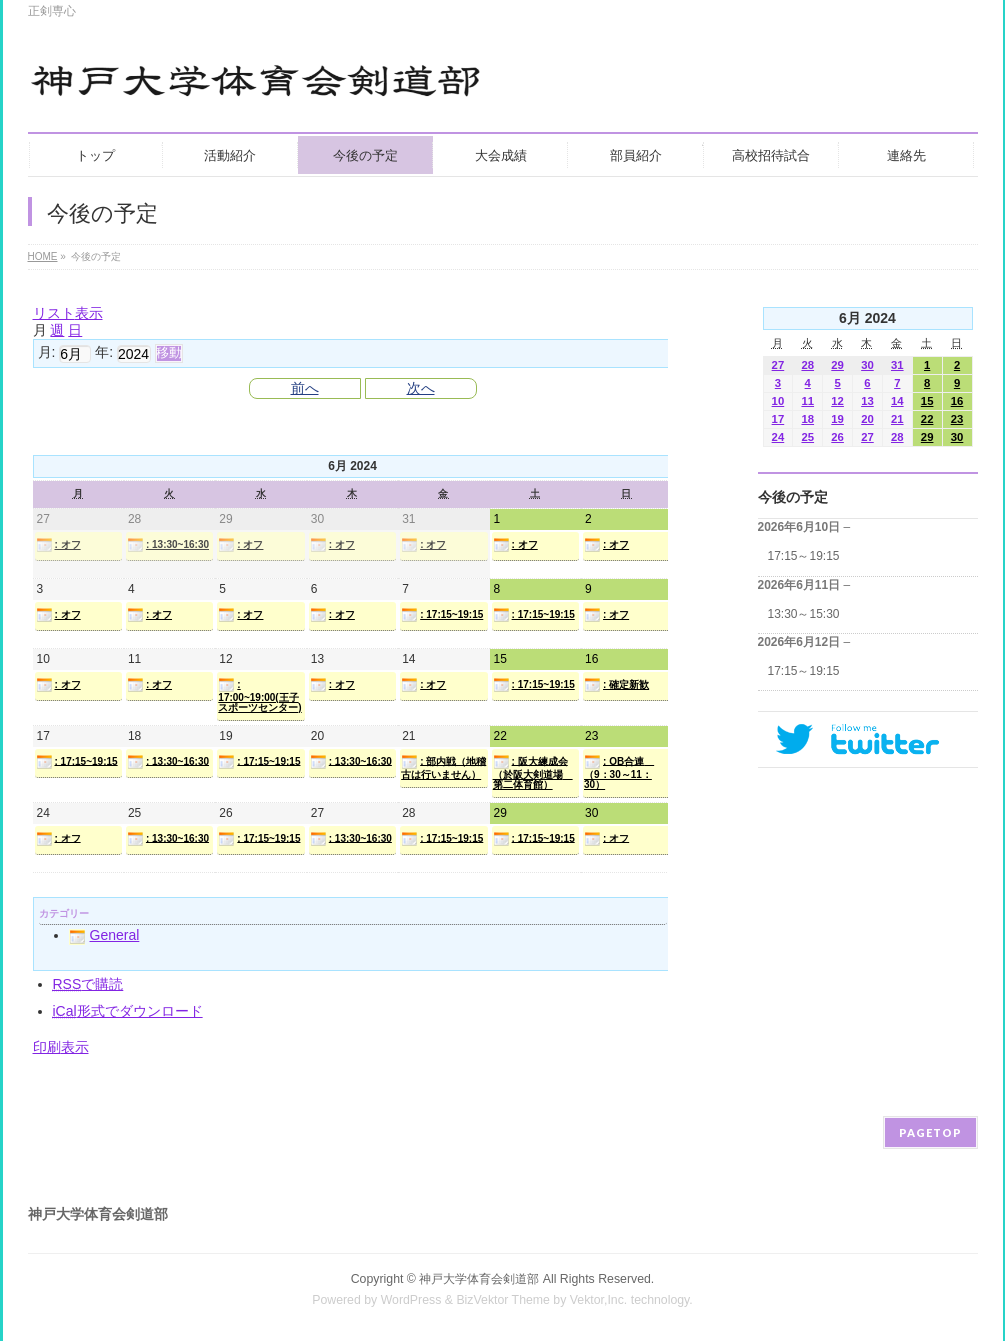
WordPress (411, 1300)
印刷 (61, 1047)
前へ (305, 388)
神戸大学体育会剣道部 (479, 1279)
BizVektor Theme (503, 1300)
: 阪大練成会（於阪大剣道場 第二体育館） (533, 772)
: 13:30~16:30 (168, 545)
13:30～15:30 (804, 614)
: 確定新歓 (616, 685)
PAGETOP (930, 1132)
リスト (68, 313)
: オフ (58, 545)
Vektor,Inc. (599, 1300)
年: (104, 352)
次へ (421, 388)
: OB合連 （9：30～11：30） (619, 772)
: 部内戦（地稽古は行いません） (443, 767)
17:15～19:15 (804, 556)
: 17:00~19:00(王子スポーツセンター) (259, 695)
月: (47, 352)
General (104, 935)
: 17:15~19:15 (442, 615)
